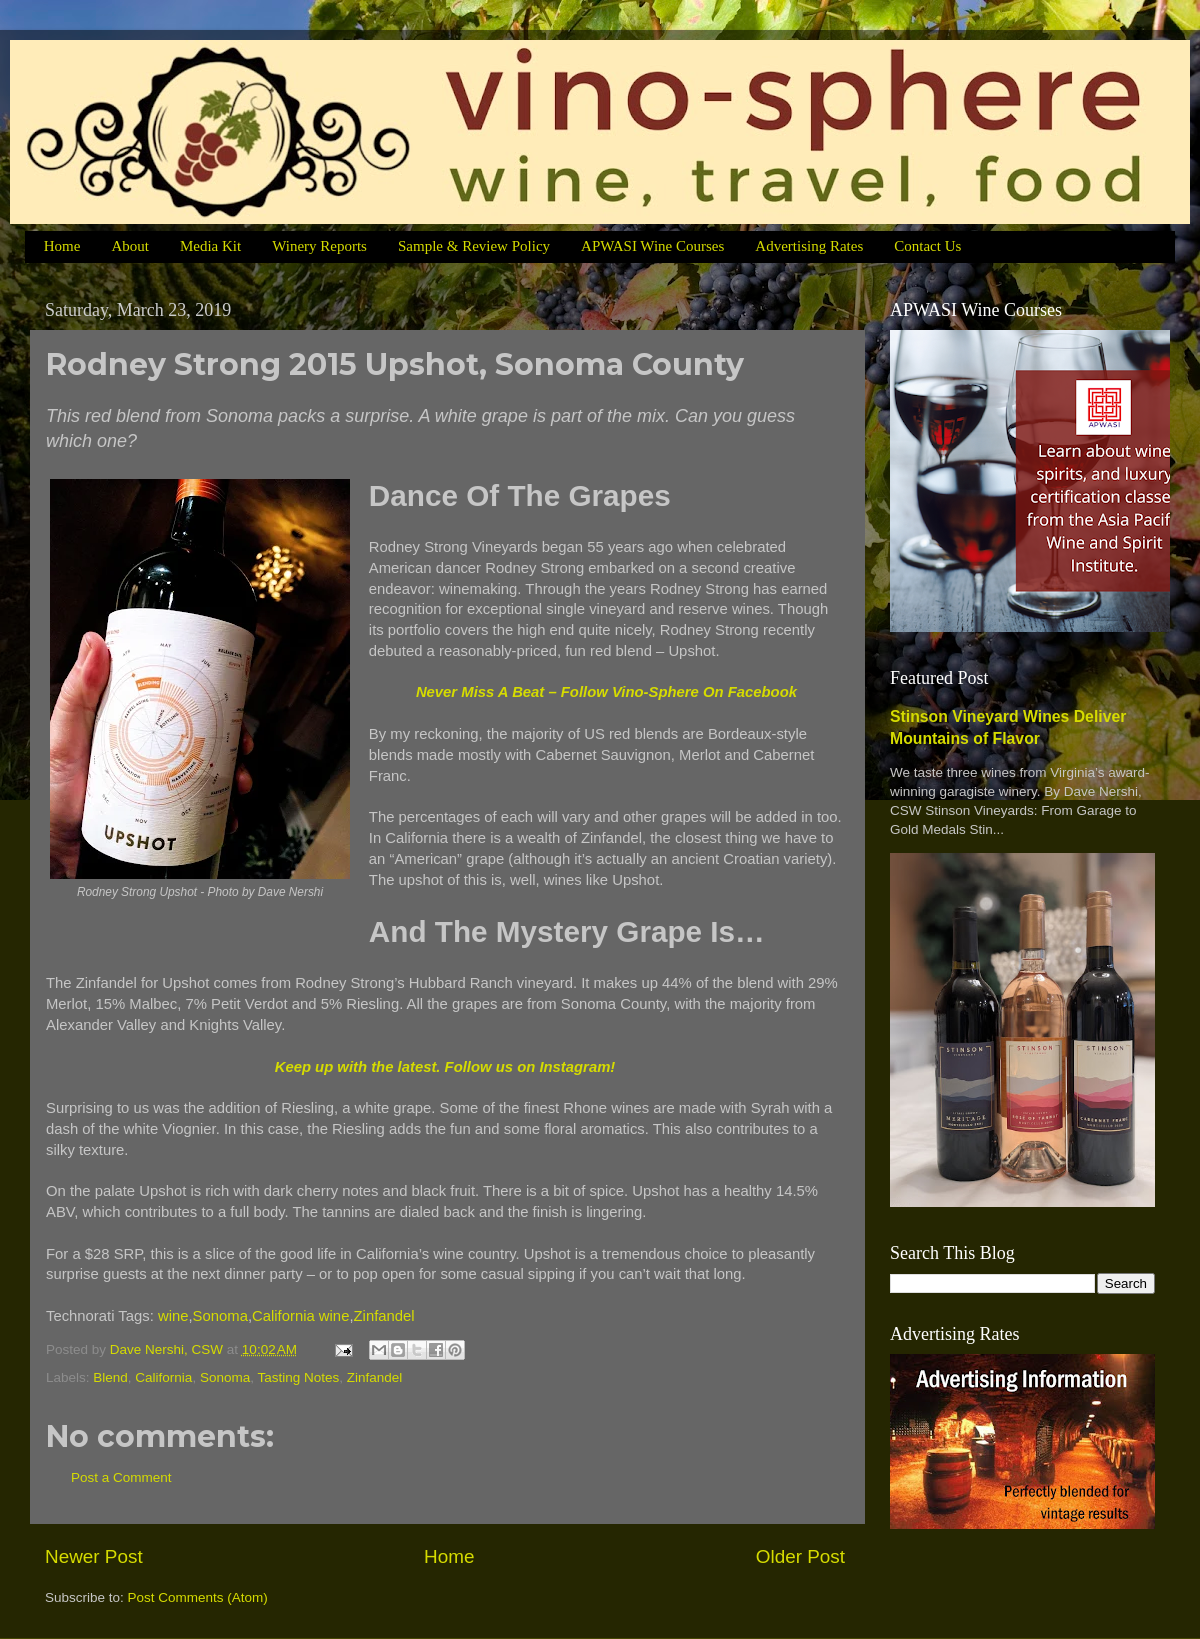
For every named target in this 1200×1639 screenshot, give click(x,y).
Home (62, 246)
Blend (110, 1377)
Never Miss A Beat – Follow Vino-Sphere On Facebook (606, 692)
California (163, 1377)
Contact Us (927, 246)
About (130, 246)
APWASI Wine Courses (652, 246)
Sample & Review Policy (474, 246)
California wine (300, 1316)
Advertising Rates (809, 246)
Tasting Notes (298, 1377)
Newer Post (94, 1556)
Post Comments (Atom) (198, 1597)
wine (173, 1316)
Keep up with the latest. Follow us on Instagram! (445, 1067)
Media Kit (210, 246)
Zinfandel (384, 1316)
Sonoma (220, 1316)
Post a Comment (121, 1477)
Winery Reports (319, 246)
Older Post (800, 1556)
